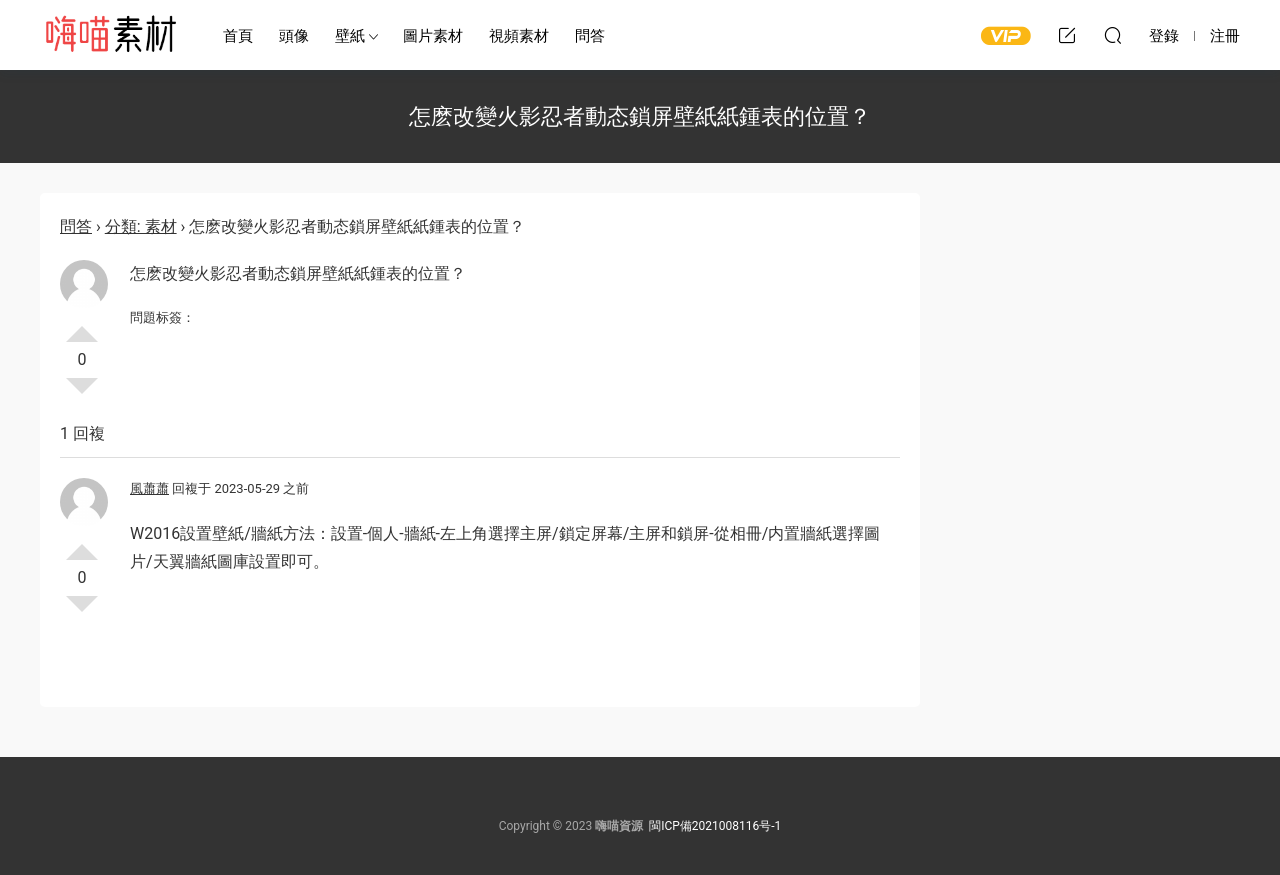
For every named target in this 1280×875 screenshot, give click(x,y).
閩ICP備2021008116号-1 (715, 826)
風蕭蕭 (149, 488)
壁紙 (350, 36)
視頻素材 (519, 36)
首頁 (238, 36)
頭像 (294, 36)
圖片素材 (433, 36)
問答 (590, 36)
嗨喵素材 (110, 35)
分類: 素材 (141, 226)
